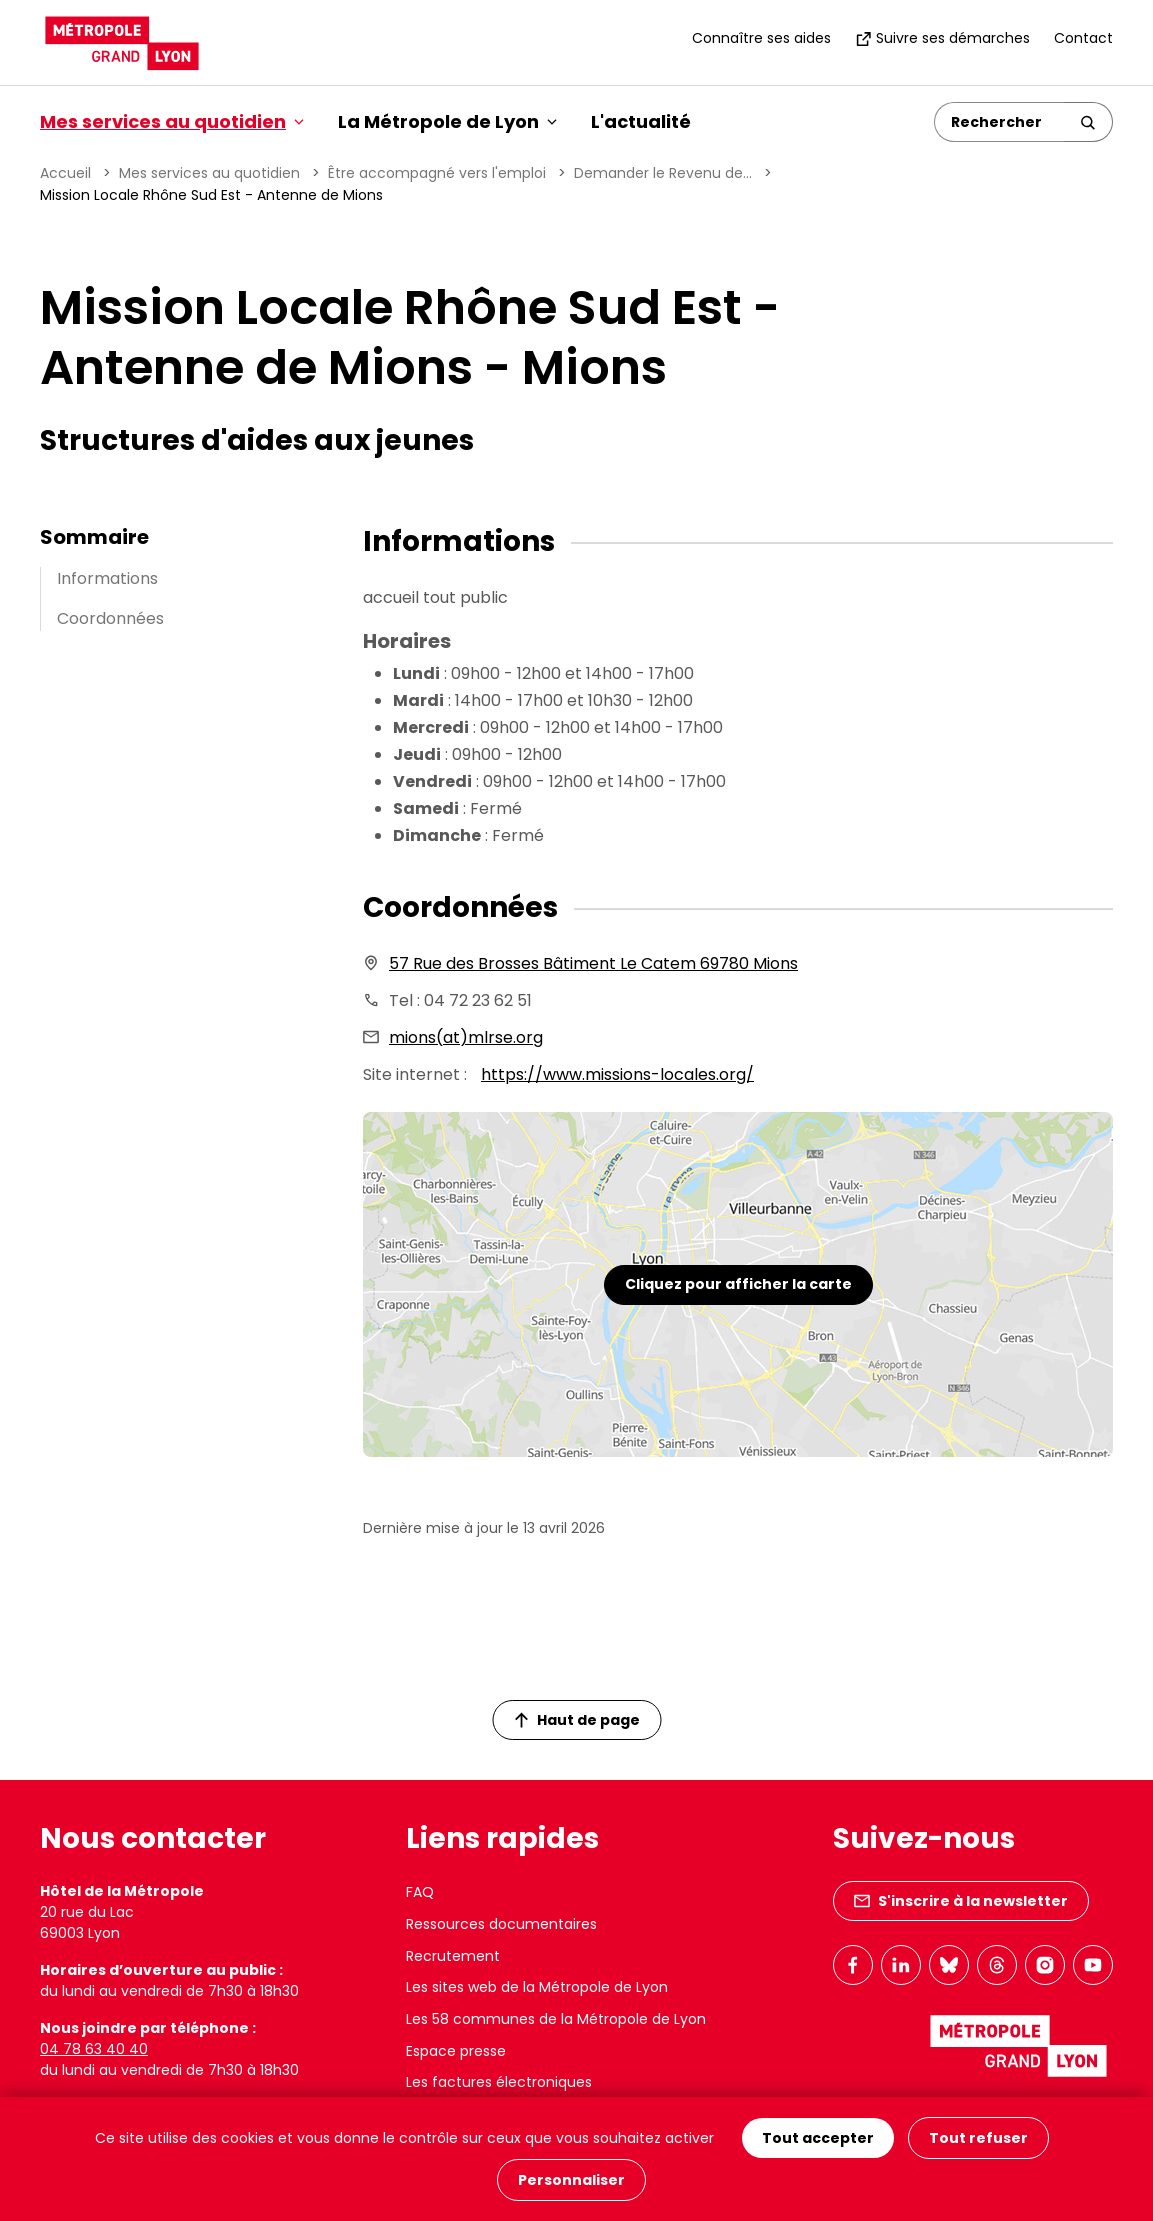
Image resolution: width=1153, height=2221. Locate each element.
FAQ (420, 1892)
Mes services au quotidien (209, 173)
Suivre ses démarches (942, 38)
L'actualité (641, 121)
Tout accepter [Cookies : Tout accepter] (818, 2138)
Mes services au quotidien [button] (172, 121)
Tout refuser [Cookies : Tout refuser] (978, 2138)
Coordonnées (110, 618)
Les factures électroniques (499, 2082)
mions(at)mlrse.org (466, 1037)
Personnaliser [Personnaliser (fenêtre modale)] (571, 2180)
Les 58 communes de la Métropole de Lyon (556, 2019)
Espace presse (456, 2051)
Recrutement (453, 1956)
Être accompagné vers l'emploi (437, 173)
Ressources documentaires (501, 1924)
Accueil (65, 173)
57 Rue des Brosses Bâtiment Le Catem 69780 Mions (593, 963)
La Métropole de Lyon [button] (447, 121)
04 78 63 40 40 (94, 2049)
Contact (1083, 38)
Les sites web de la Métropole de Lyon (537, 1987)
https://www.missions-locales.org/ (617, 1074)
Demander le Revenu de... (663, 173)
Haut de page (577, 1720)
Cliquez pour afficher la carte (738, 1284)
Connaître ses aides (761, 38)
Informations (107, 578)
